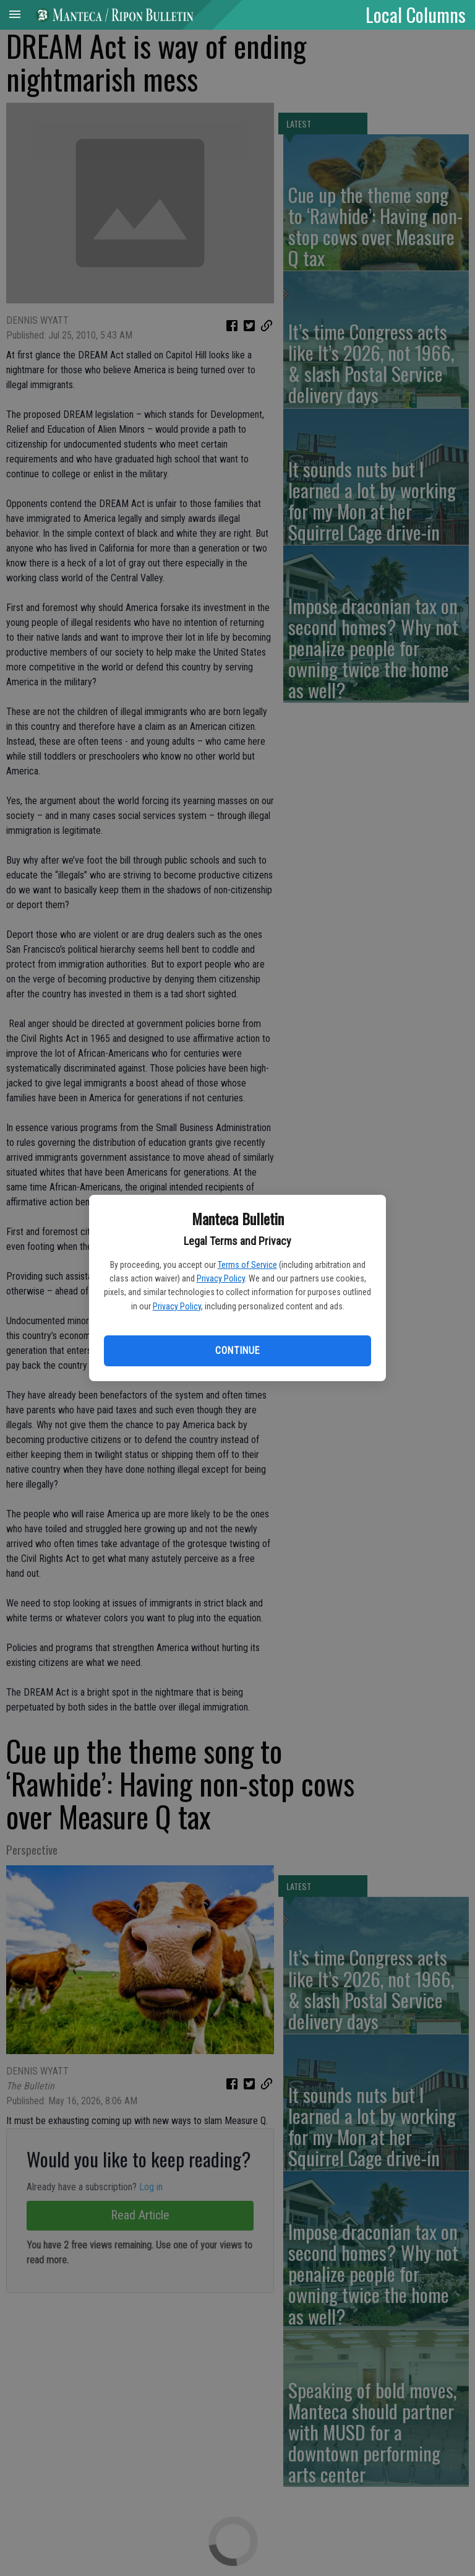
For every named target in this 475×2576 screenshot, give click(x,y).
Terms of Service (247, 1265)
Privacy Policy (221, 1278)
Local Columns (416, 14)
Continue (237, 1350)
